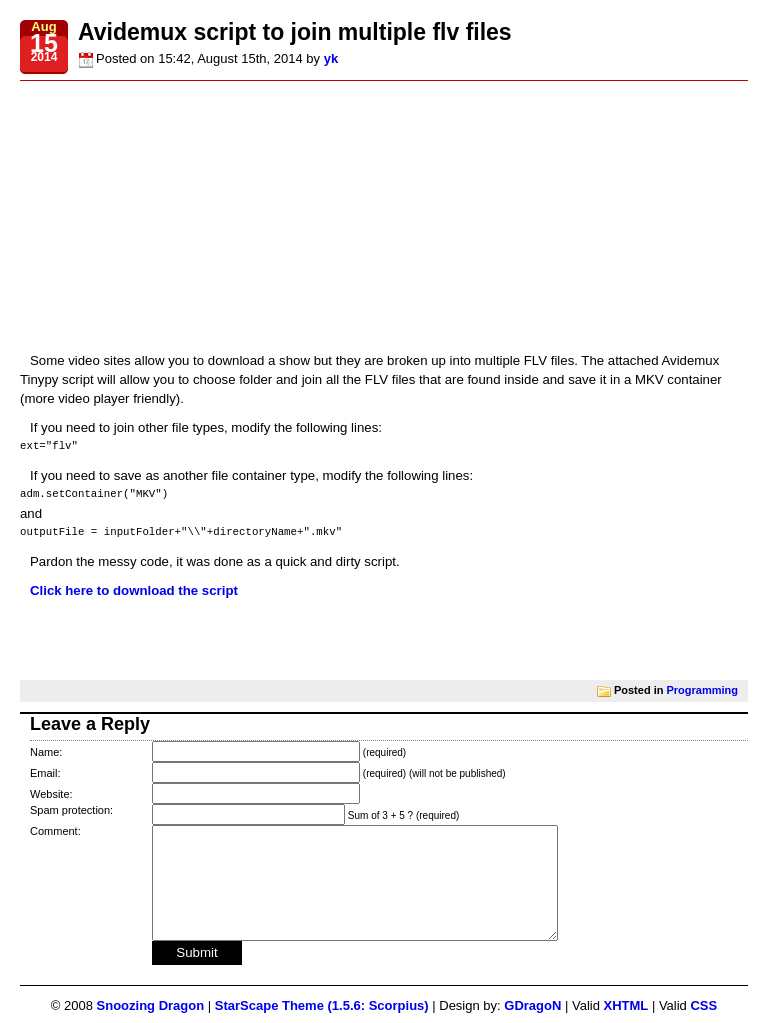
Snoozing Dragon (151, 1005)
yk (331, 58)
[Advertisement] (384, 216)
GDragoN (532, 1005)
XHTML (626, 1005)
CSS (703, 1005)
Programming (702, 689)
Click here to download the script (134, 590)
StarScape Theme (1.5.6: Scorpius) (322, 1005)
